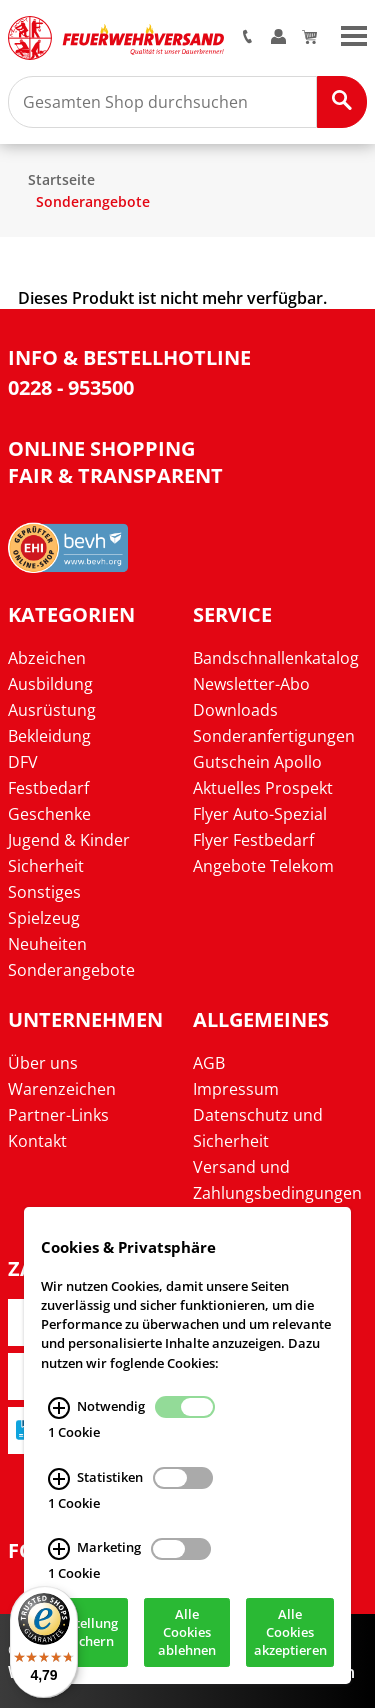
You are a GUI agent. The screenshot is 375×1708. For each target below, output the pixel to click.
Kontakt (37, 1141)
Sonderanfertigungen (274, 736)
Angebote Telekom (263, 866)
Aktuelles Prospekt (263, 788)
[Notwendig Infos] (59, 1409)
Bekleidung (49, 736)
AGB (209, 1063)
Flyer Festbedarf (253, 840)
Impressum (236, 1089)
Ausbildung (50, 684)
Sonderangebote (93, 201)
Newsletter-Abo (251, 684)
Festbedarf (48, 788)
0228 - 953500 (71, 387)
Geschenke (49, 814)
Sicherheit (46, 866)
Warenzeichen (62, 1089)
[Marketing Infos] (59, 1551)
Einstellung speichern (84, 1634)
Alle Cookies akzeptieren (290, 1634)
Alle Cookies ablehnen (187, 1634)
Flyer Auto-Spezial (260, 814)
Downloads (235, 710)
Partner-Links (58, 1115)
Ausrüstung (52, 710)
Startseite (61, 179)
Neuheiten (47, 944)
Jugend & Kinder (69, 840)
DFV (23, 762)
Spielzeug (44, 918)
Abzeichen (47, 658)
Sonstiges (44, 892)
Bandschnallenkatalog (276, 658)
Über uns (43, 1063)
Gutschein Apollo (257, 762)
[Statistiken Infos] (59, 1480)
